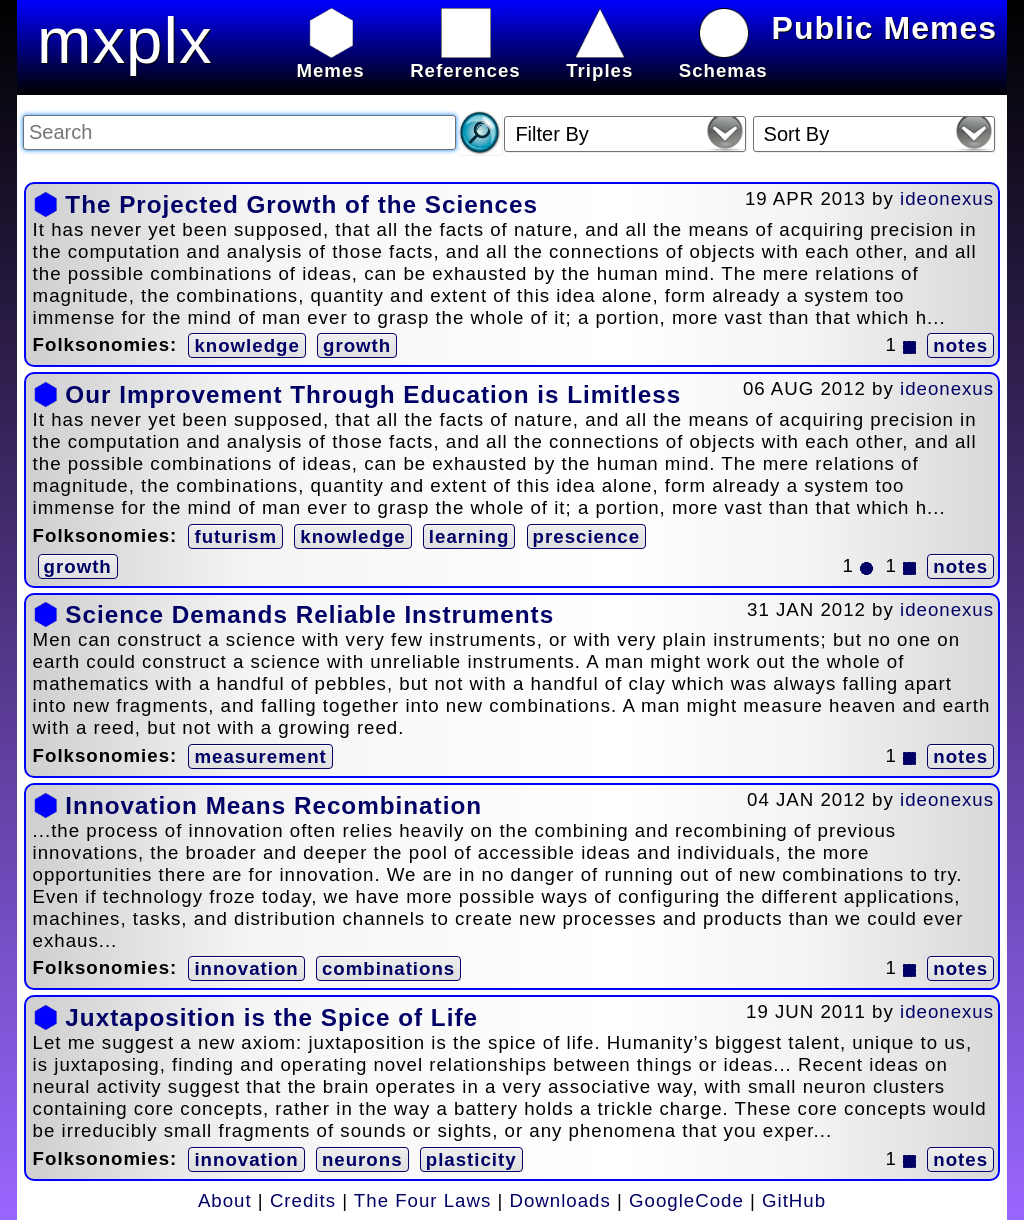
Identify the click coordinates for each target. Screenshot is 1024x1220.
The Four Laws (422, 1200)
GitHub (794, 1200)
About (225, 1200)
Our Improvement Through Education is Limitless (373, 394)
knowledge (246, 345)
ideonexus (947, 198)
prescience (587, 536)
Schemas (723, 59)
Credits (303, 1200)
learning (469, 536)
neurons (362, 1159)
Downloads (560, 1200)
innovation (246, 968)
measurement (260, 756)
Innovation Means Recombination (273, 805)
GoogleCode (686, 1200)
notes (960, 345)
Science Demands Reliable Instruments (309, 614)
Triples (599, 59)
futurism (235, 536)
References (465, 59)
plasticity (471, 1159)
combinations (388, 968)
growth (357, 345)
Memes (330, 59)
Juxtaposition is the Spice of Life (271, 1017)
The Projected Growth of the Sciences (301, 204)
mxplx (125, 40)
